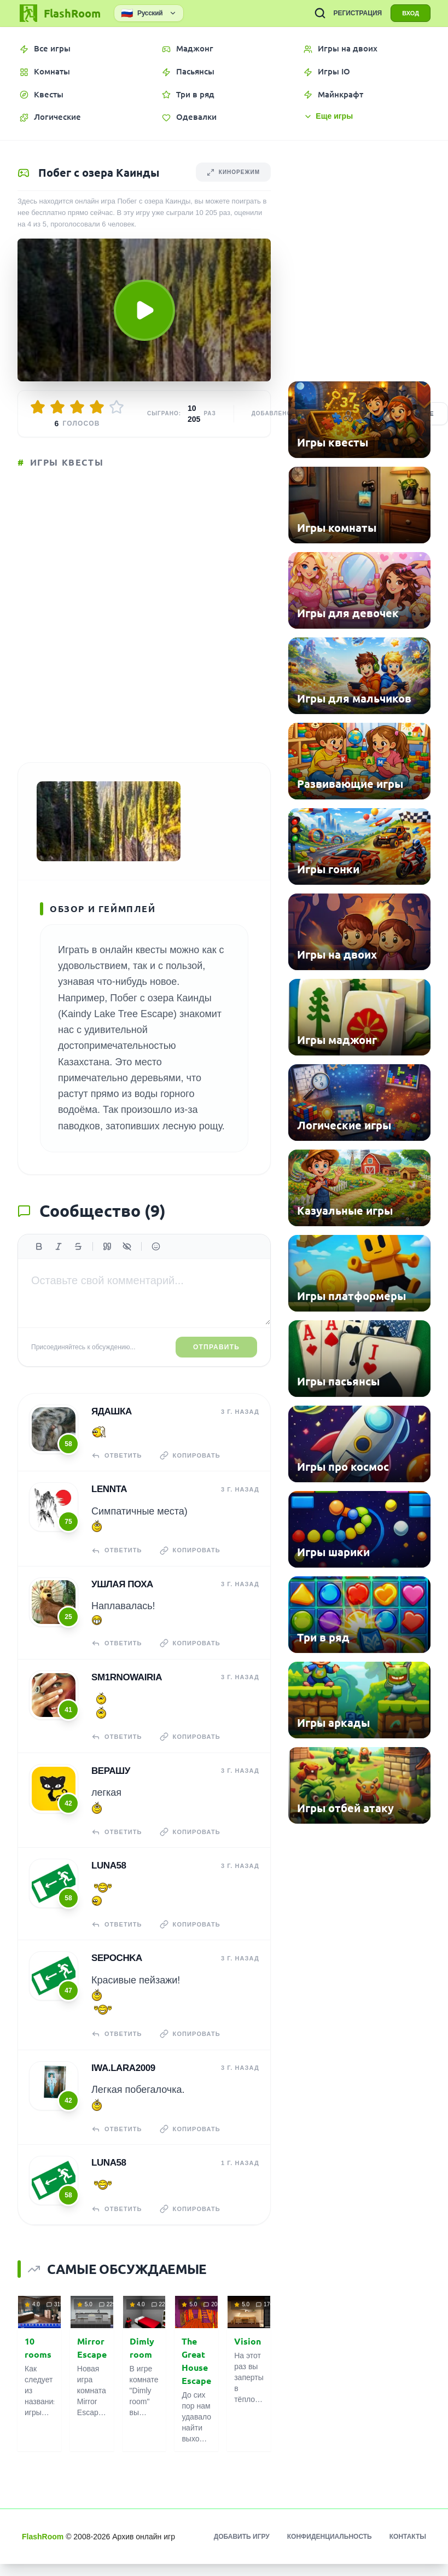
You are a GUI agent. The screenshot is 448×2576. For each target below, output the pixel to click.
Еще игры (328, 116)
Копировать (190, 1455)
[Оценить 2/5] (57, 407)
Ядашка (111, 1411)
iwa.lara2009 (123, 2068)
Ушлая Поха (122, 1584)
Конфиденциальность (329, 2536)
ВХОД (410, 13)
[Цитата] (107, 1246)
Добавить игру (242, 2536)
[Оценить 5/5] (116, 407)
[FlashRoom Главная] (59, 13)
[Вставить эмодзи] (156, 1246)
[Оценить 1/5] (37, 407)
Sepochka (116, 1958)
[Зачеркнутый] (78, 1246)
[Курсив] (58, 1246)
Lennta (109, 1489)
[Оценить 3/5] (77, 407)
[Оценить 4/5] (97, 407)
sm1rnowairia (126, 1677)
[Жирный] (38, 1246)
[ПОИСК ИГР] (320, 13)
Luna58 (108, 1865)
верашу (110, 1771)
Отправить (216, 1347)
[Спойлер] (127, 1246)
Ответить (116, 1455)
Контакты (407, 2536)
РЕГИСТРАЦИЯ (357, 13)
